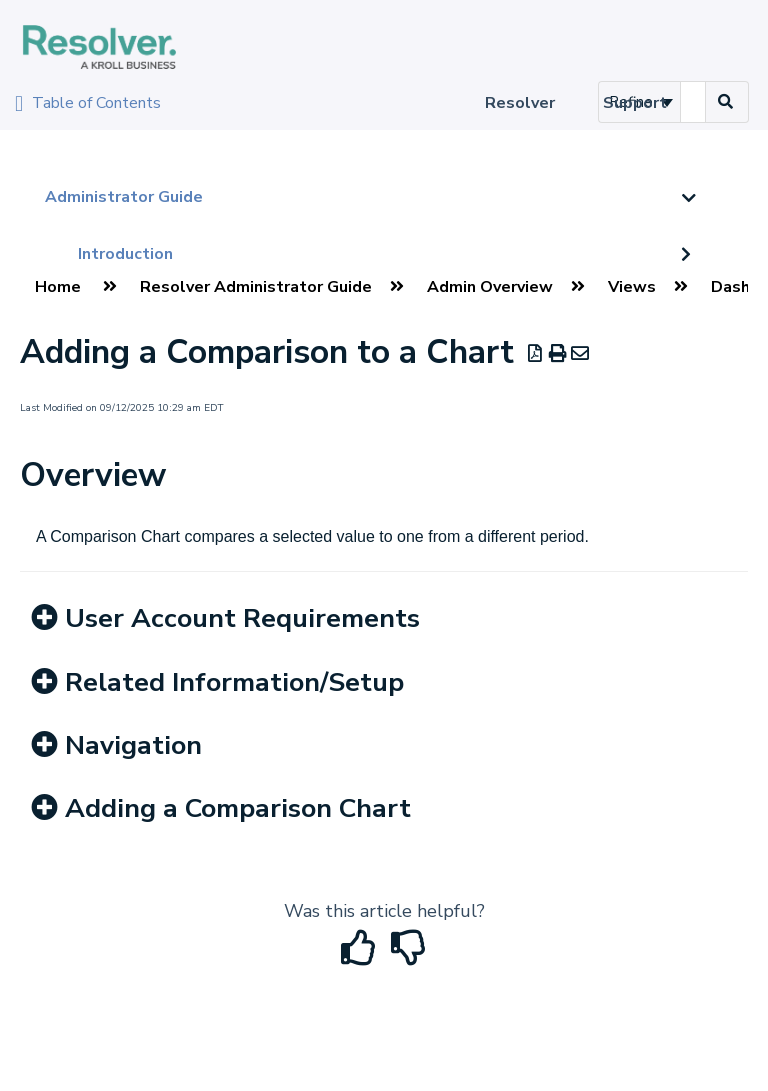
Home (58, 287)
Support (635, 103)
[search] (693, 102)
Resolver (520, 103)
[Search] (726, 102)
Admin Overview (490, 287)
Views (632, 287)
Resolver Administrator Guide (256, 287)
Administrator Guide (124, 197)
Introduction (125, 254)
